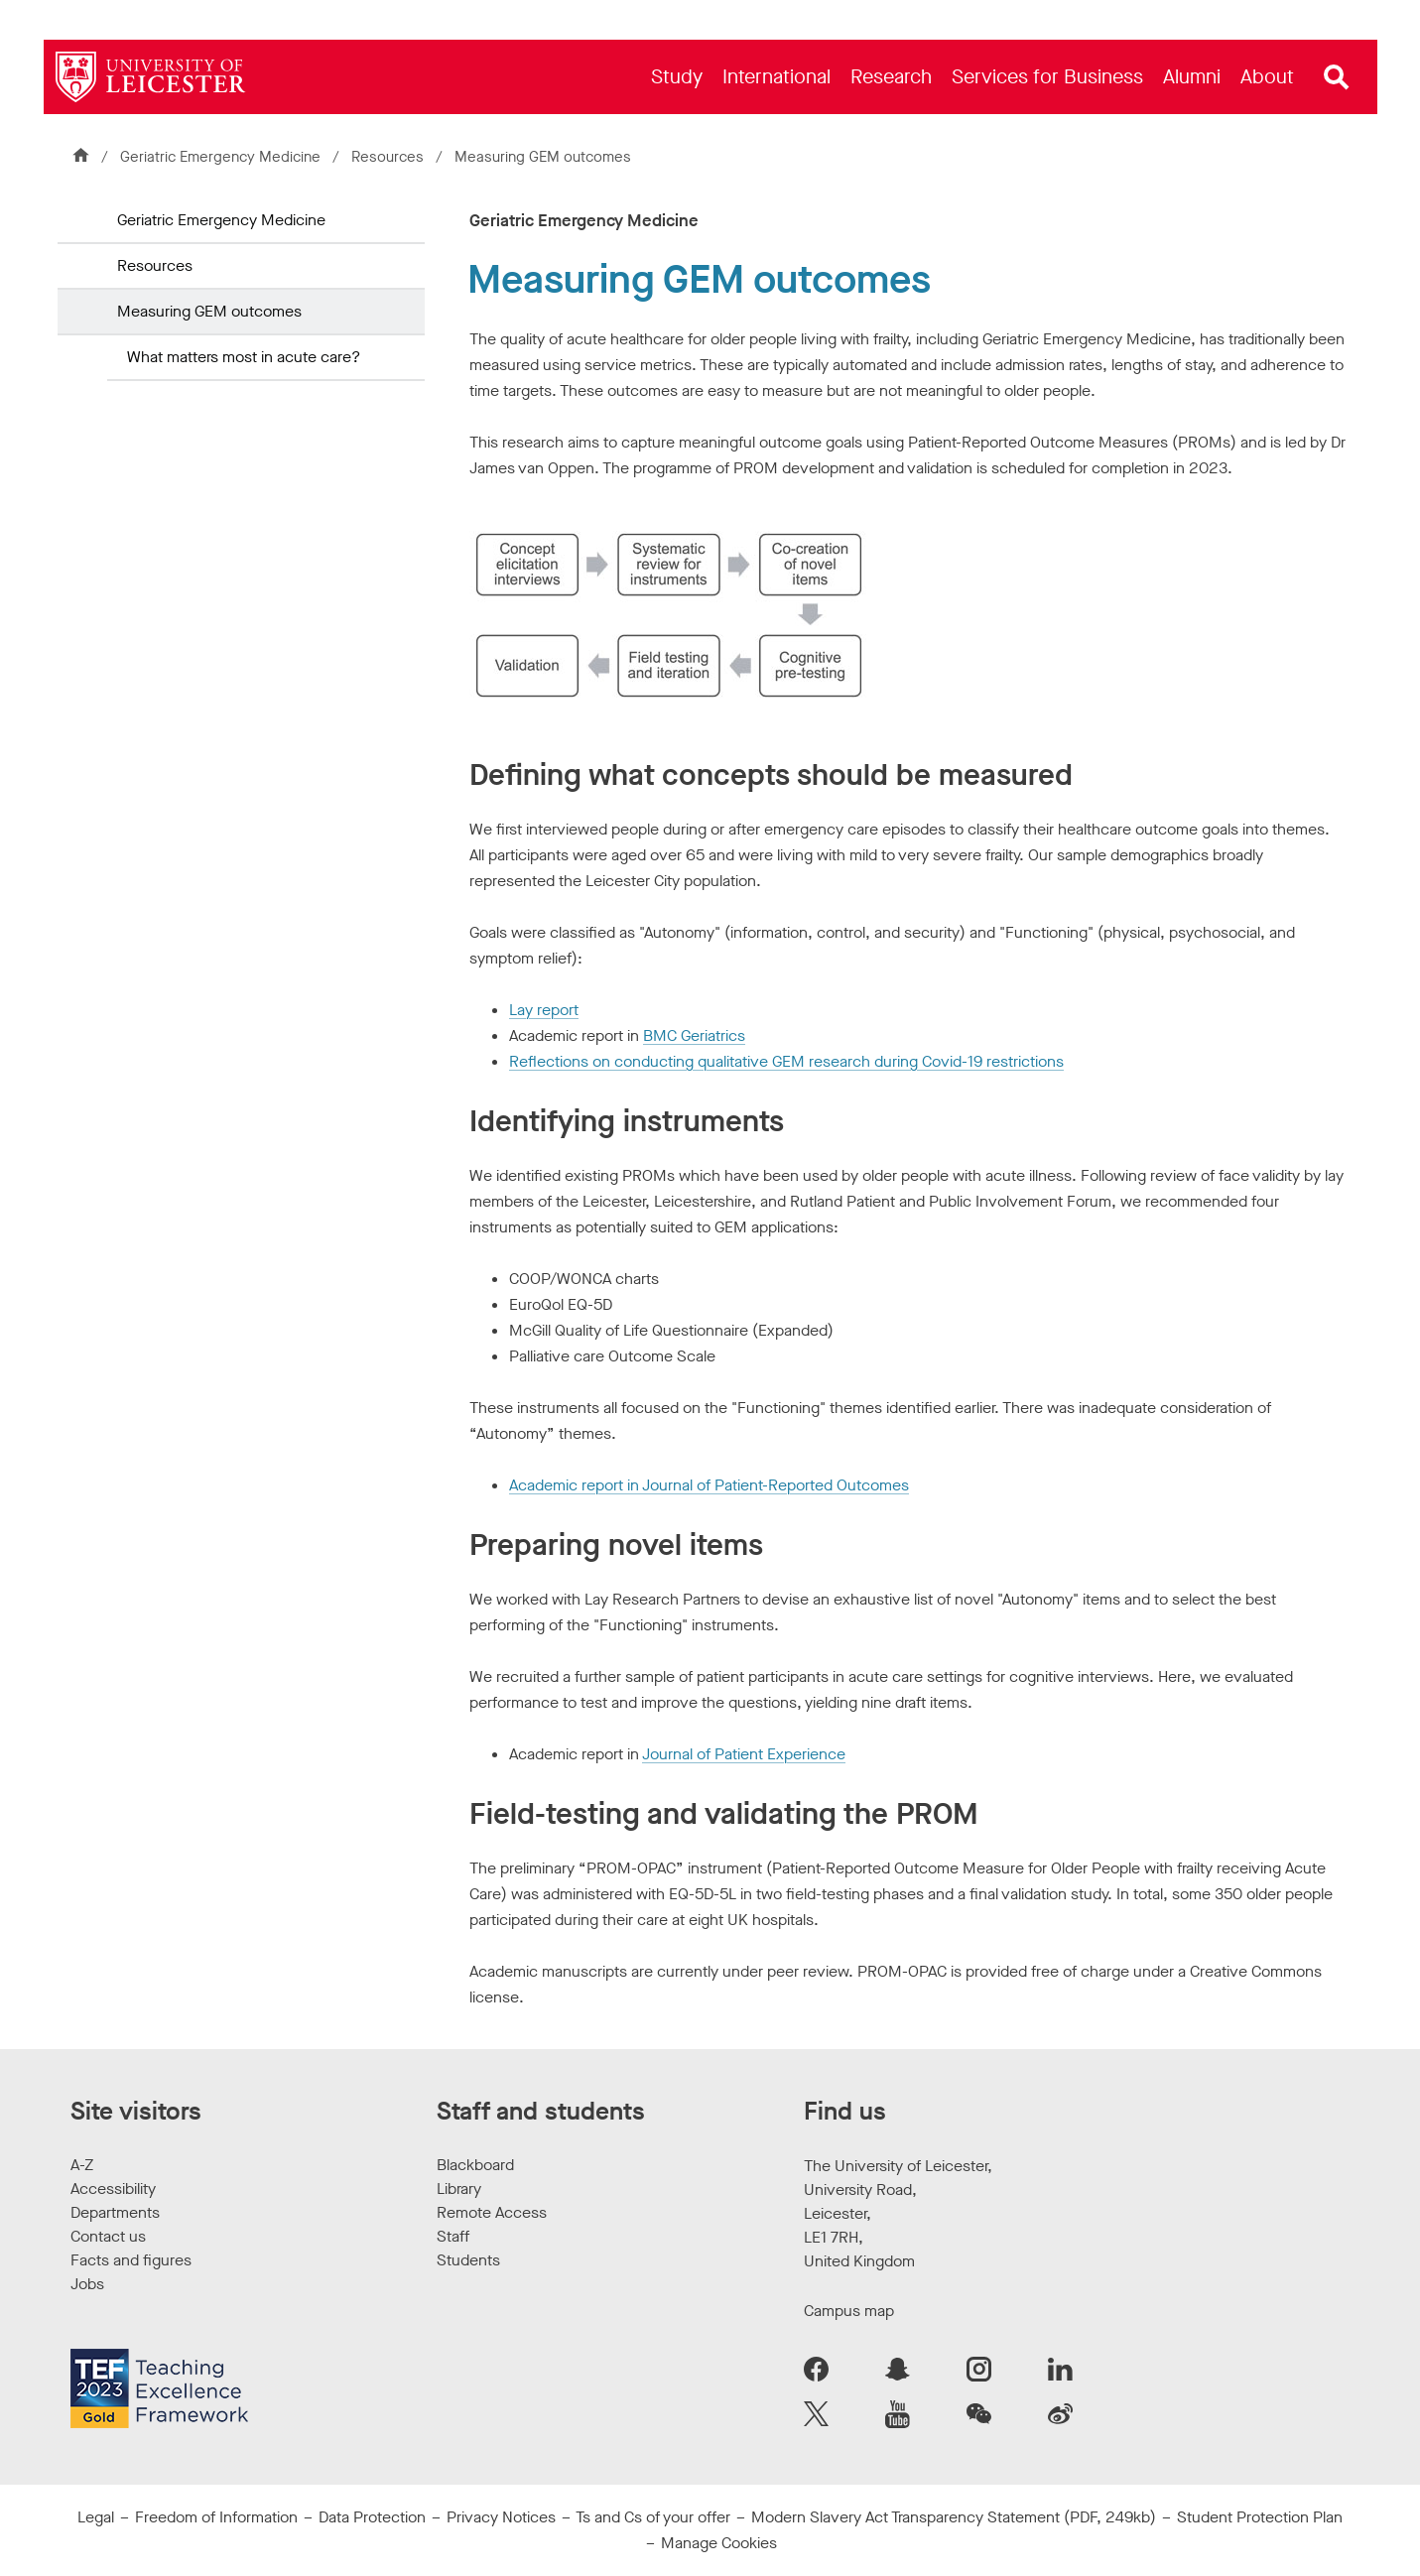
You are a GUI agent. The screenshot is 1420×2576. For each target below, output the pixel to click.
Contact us (108, 2236)
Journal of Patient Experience (743, 1753)
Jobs (87, 2283)
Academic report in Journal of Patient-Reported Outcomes (709, 1485)
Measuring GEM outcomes (209, 311)
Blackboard (475, 2164)
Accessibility (113, 2188)
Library (459, 2188)
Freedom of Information (216, 2517)
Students (468, 2260)
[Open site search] (1336, 77)
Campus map (849, 2310)
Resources (387, 157)
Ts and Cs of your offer (653, 2517)
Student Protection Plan (1260, 2517)
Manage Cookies (719, 2542)
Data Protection (372, 2517)
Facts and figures (131, 2260)
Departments (115, 2212)
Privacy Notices (501, 2517)
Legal (95, 2517)
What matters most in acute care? (243, 356)
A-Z (81, 2164)
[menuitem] (676, 77)
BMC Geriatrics (694, 1035)
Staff (453, 2236)
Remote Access (492, 2212)
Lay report (544, 1009)
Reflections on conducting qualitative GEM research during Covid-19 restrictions (786, 1061)
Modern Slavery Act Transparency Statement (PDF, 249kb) (953, 2517)
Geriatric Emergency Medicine (220, 157)
